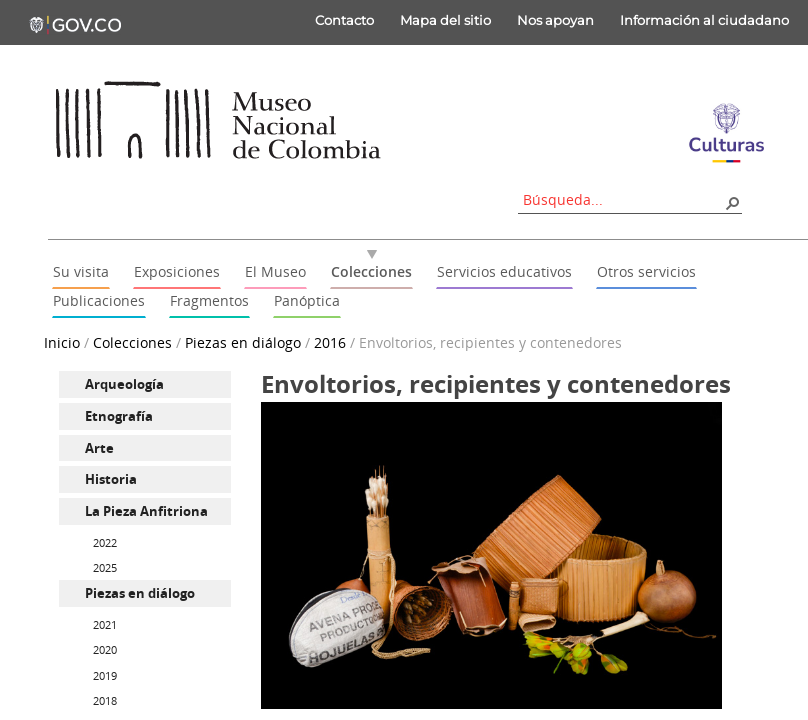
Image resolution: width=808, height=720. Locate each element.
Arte (99, 448)
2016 (330, 342)
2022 (105, 542)
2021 (105, 624)
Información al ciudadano (704, 20)
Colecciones (132, 342)
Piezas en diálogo (243, 342)
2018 (105, 700)
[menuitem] (145, 384)
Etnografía (119, 416)
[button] (732, 202)
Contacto (344, 20)
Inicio (62, 342)
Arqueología (124, 384)
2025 (105, 567)
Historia (111, 479)
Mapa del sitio (445, 20)
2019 (105, 675)
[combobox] (623, 199)
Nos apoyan (555, 20)
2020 (105, 649)
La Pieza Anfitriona (146, 511)
